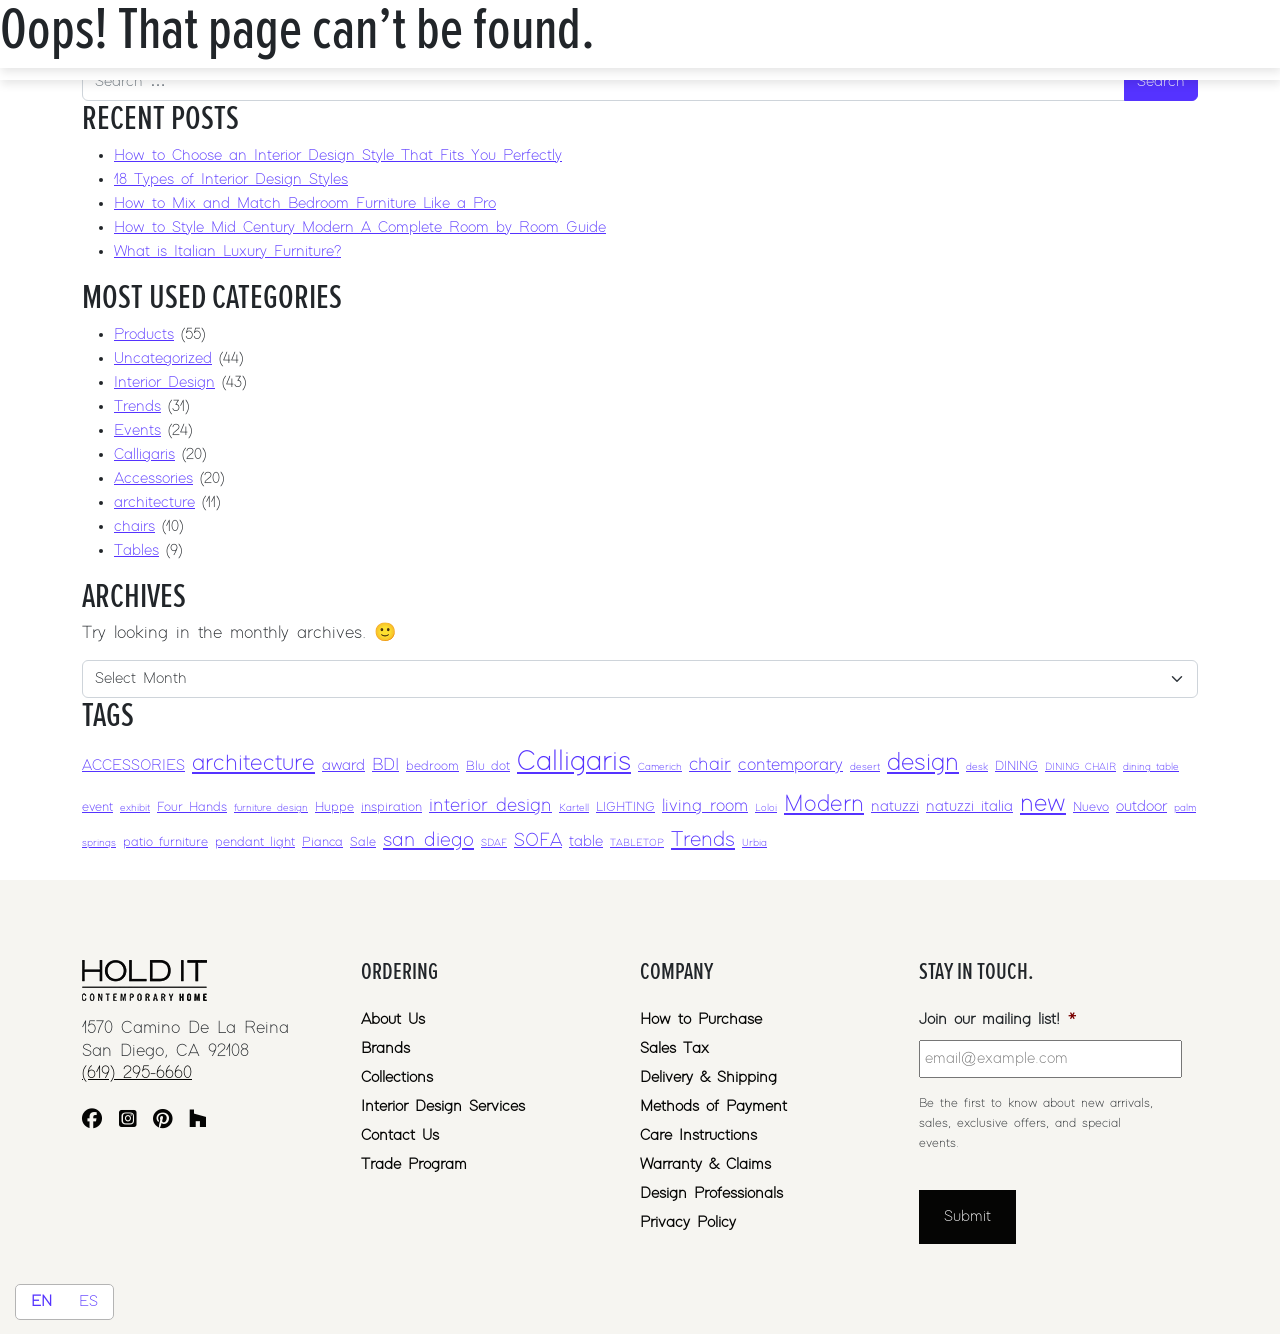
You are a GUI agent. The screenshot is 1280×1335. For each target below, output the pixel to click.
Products (144, 334)
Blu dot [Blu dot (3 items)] (488, 766)
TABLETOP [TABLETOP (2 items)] (637, 843)
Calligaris (144, 454)
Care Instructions (698, 1135)
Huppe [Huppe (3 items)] (334, 807)
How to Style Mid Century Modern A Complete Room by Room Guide (360, 227)
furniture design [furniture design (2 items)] (271, 808)
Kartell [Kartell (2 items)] (574, 808)
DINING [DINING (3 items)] (1016, 766)
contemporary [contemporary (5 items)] (790, 765)
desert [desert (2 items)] (865, 767)
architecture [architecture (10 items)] (253, 763)
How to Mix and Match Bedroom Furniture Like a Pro (305, 203)
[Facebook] (92, 1121)
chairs (134, 526)
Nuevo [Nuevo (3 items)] (1091, 807)
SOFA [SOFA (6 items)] (538, 840)
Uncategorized (163, 358)
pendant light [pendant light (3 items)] (255, 842)
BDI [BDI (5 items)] (385, 765)
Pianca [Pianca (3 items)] (322, 842)
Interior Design (164, 382)
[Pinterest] (162, 1121)
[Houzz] (198, 1121)
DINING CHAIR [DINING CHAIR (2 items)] (1080, 767)
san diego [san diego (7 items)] (428, 840)
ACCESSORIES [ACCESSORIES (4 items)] (133, 765)
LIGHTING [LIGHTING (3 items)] (625, 807)
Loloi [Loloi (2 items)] (766, 808)
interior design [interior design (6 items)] (490, 805)
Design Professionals (711, 1193)
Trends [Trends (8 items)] (703, 840)
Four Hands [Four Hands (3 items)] (192, 807)
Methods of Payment (713, 1106)
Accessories (153, 478)
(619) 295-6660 (137, 1073)
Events (137, 430)
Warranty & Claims (705, 1164)
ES (88, 1301)
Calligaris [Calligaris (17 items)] (574, 762)
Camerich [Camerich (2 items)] (660, 767)
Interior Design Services (443, 1106)
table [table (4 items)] (586, 841)
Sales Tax (674, 1048)
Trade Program (414, 1164)
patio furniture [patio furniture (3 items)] (165, 842)
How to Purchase (701, 1019)
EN (41, 1301)
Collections (397, 1077)
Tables (136, 550)
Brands (385, 1048)
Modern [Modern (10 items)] (824, 804)
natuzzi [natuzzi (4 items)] (895, 806)
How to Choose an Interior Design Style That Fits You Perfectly (338, 155)
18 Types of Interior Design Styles (231, 179)
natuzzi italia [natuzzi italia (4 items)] (969, 806)
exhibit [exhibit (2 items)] (135, 808)
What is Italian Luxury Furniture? (227, 251)
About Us (393, 1019)
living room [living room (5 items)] (705, 806)
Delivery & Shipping (708, 1077)
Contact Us (400, 1135)
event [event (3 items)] (97, 807)
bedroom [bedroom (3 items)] (432, 766)
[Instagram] (128, 1121)
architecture (154, 502)
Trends (137, 406)
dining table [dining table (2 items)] (1151, 767)
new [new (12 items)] (1043, 803)
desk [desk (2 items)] (977, 767)
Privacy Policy (688, 1222)
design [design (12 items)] (923, 762)
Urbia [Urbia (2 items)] (754, 843)
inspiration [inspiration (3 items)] (391, 807)
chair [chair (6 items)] (710, 764)
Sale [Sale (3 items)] (363, 842)
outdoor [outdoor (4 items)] (1141, 806)
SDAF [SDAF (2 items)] (494, 843)
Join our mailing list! (997, 1019)
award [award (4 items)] (343, 765)
